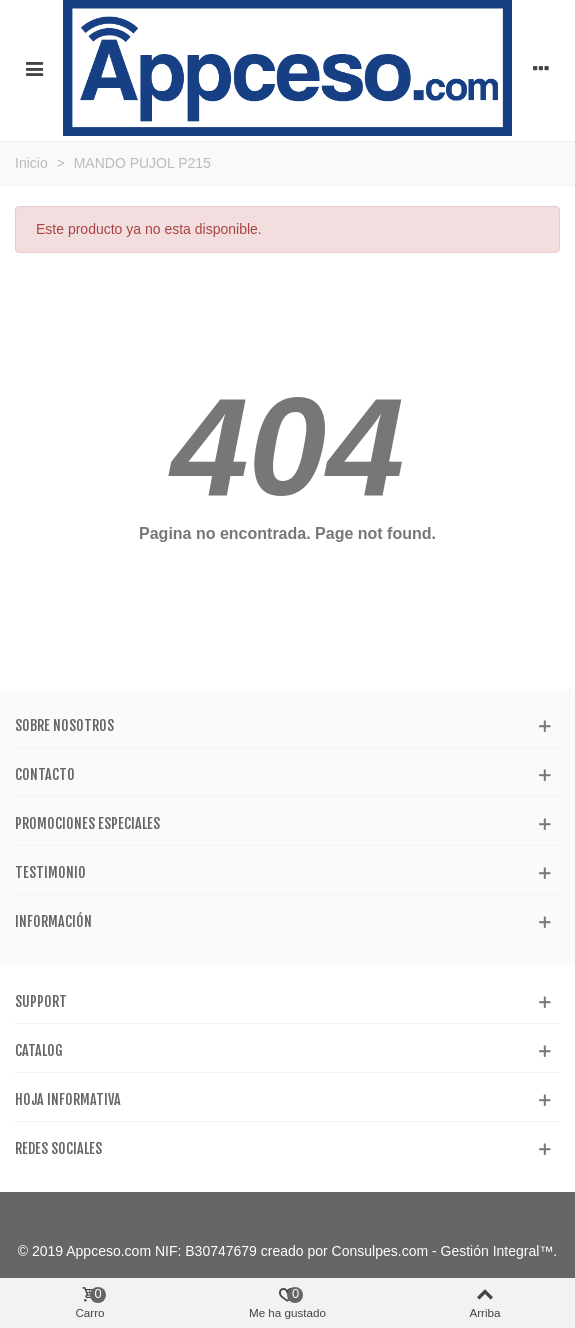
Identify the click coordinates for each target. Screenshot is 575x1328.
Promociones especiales (87, 823)
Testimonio (50, 872)
